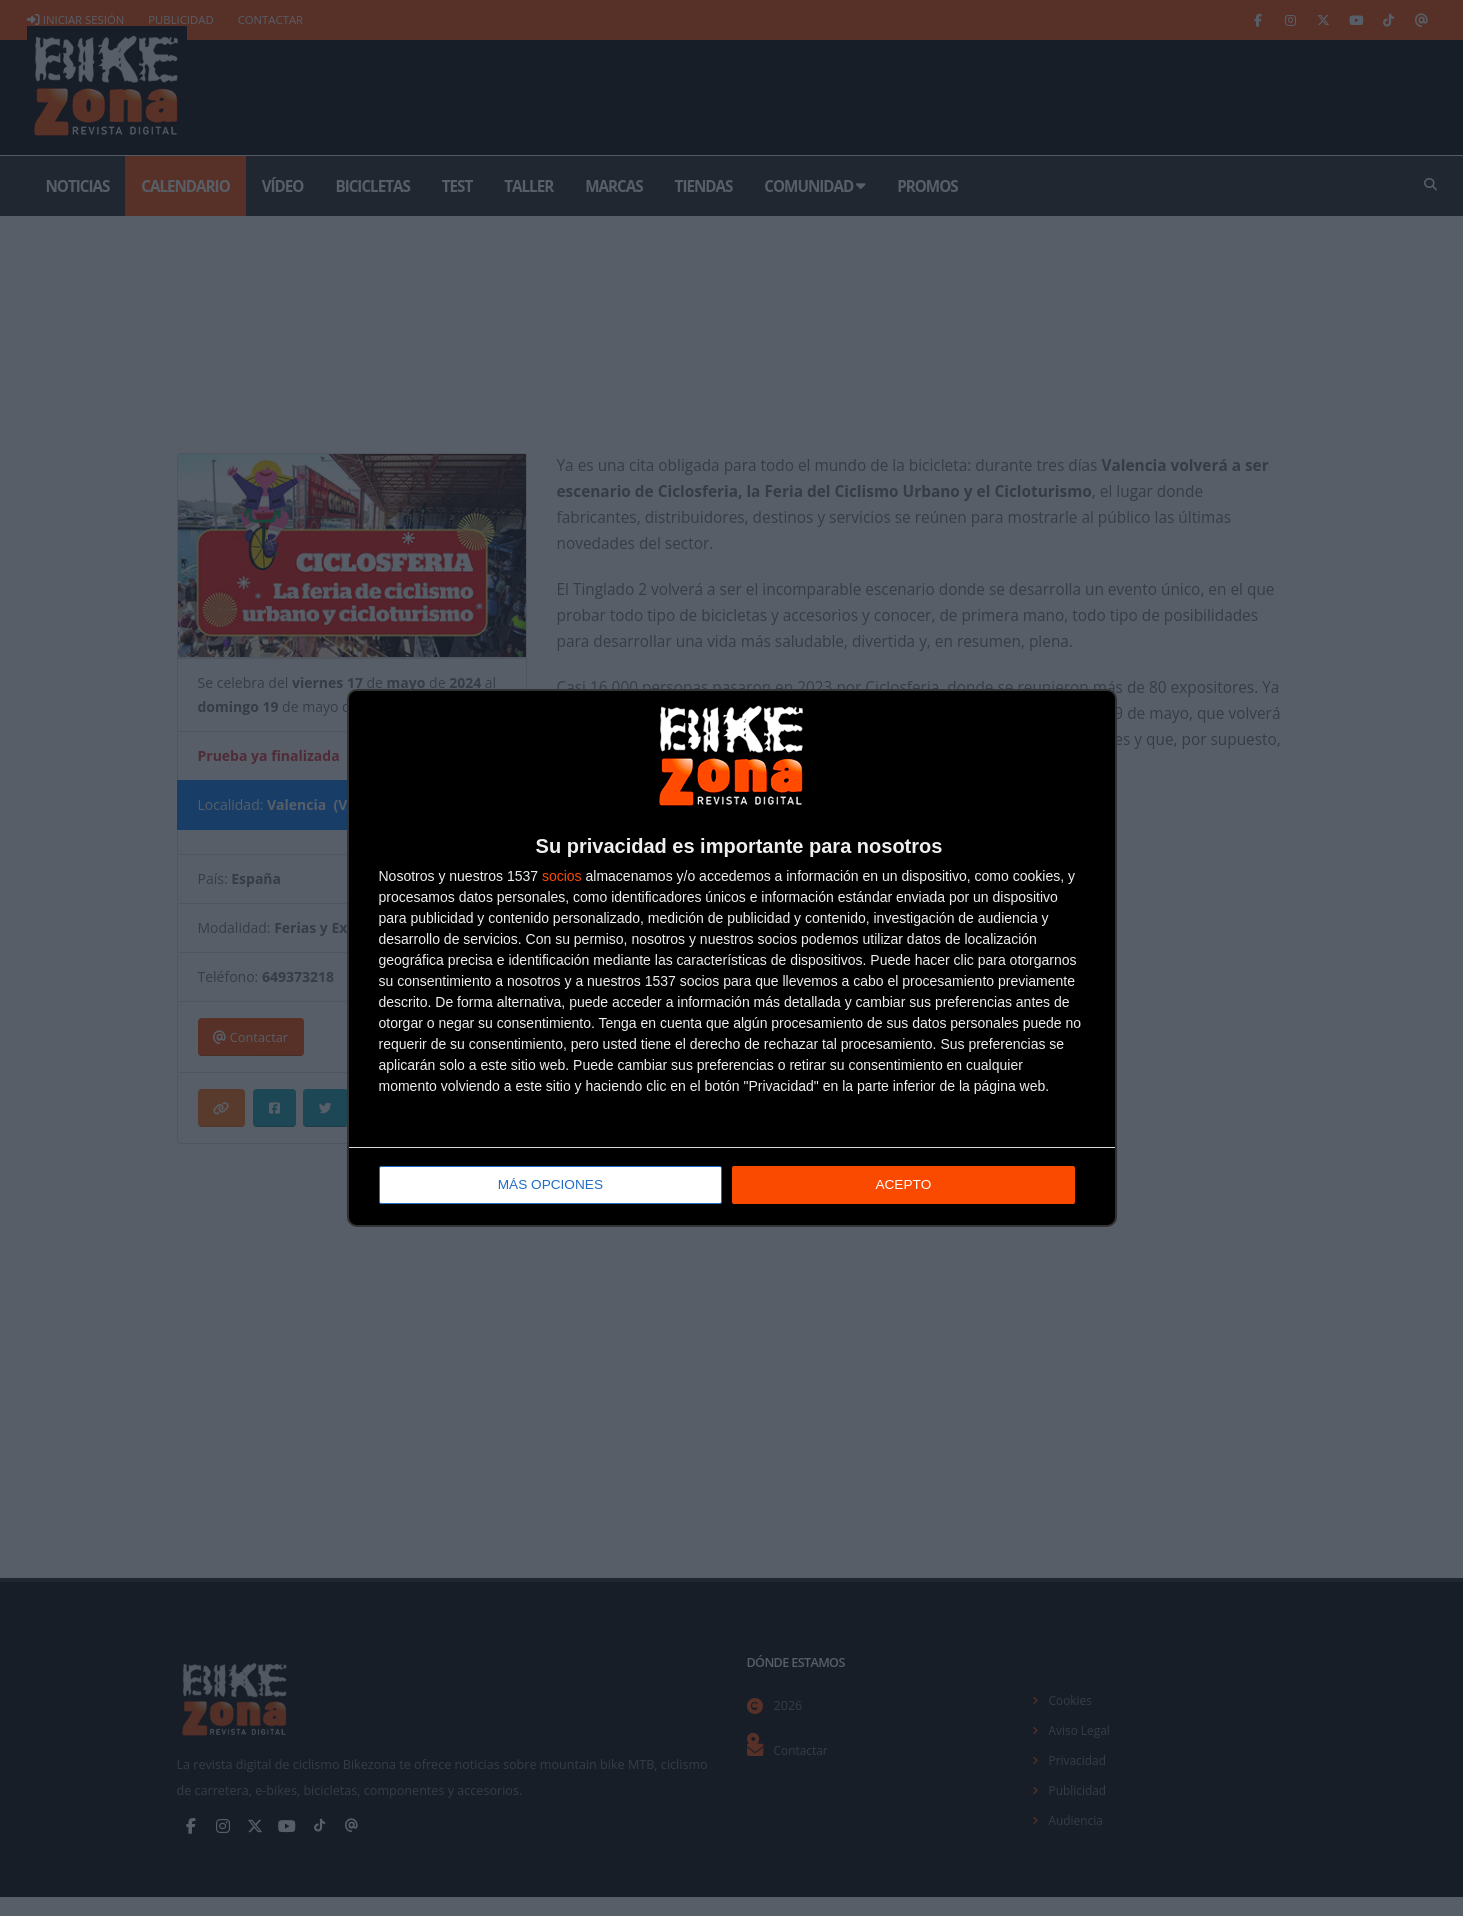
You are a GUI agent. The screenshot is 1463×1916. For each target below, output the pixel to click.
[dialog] (732, 958)
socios (562, 877)
